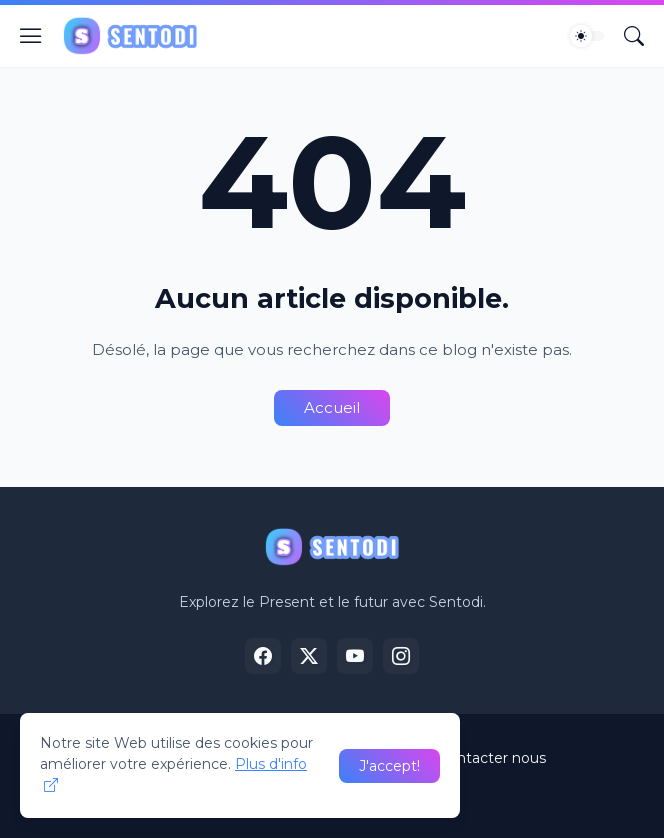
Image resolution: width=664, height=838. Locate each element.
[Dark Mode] (587, 36)
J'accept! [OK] (389, 766)
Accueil (332, 407)
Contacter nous (492, 758)
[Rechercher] (634, 36)
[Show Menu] (31, 36)
